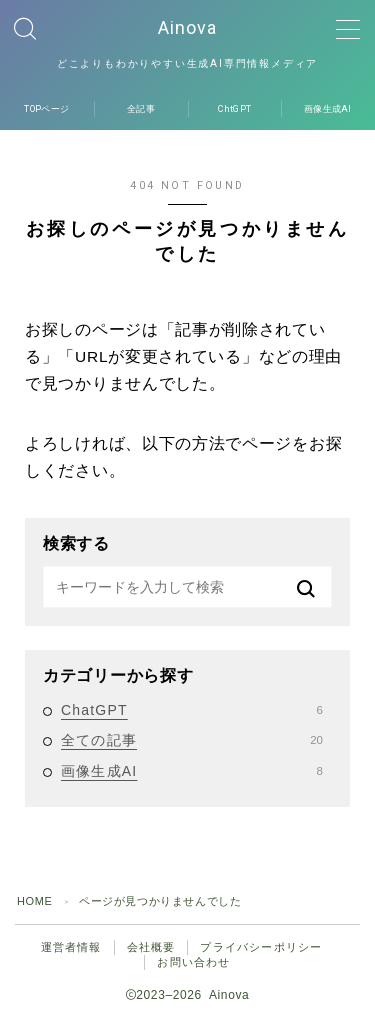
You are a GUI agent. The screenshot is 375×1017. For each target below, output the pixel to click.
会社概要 (151, 947)
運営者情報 (71, 947)
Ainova (187, 28)
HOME (34, 901)
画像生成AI (192, 771)
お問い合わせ (193, 962)
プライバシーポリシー (261, 947)
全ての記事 (192, 740)
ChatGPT (192, 710)
